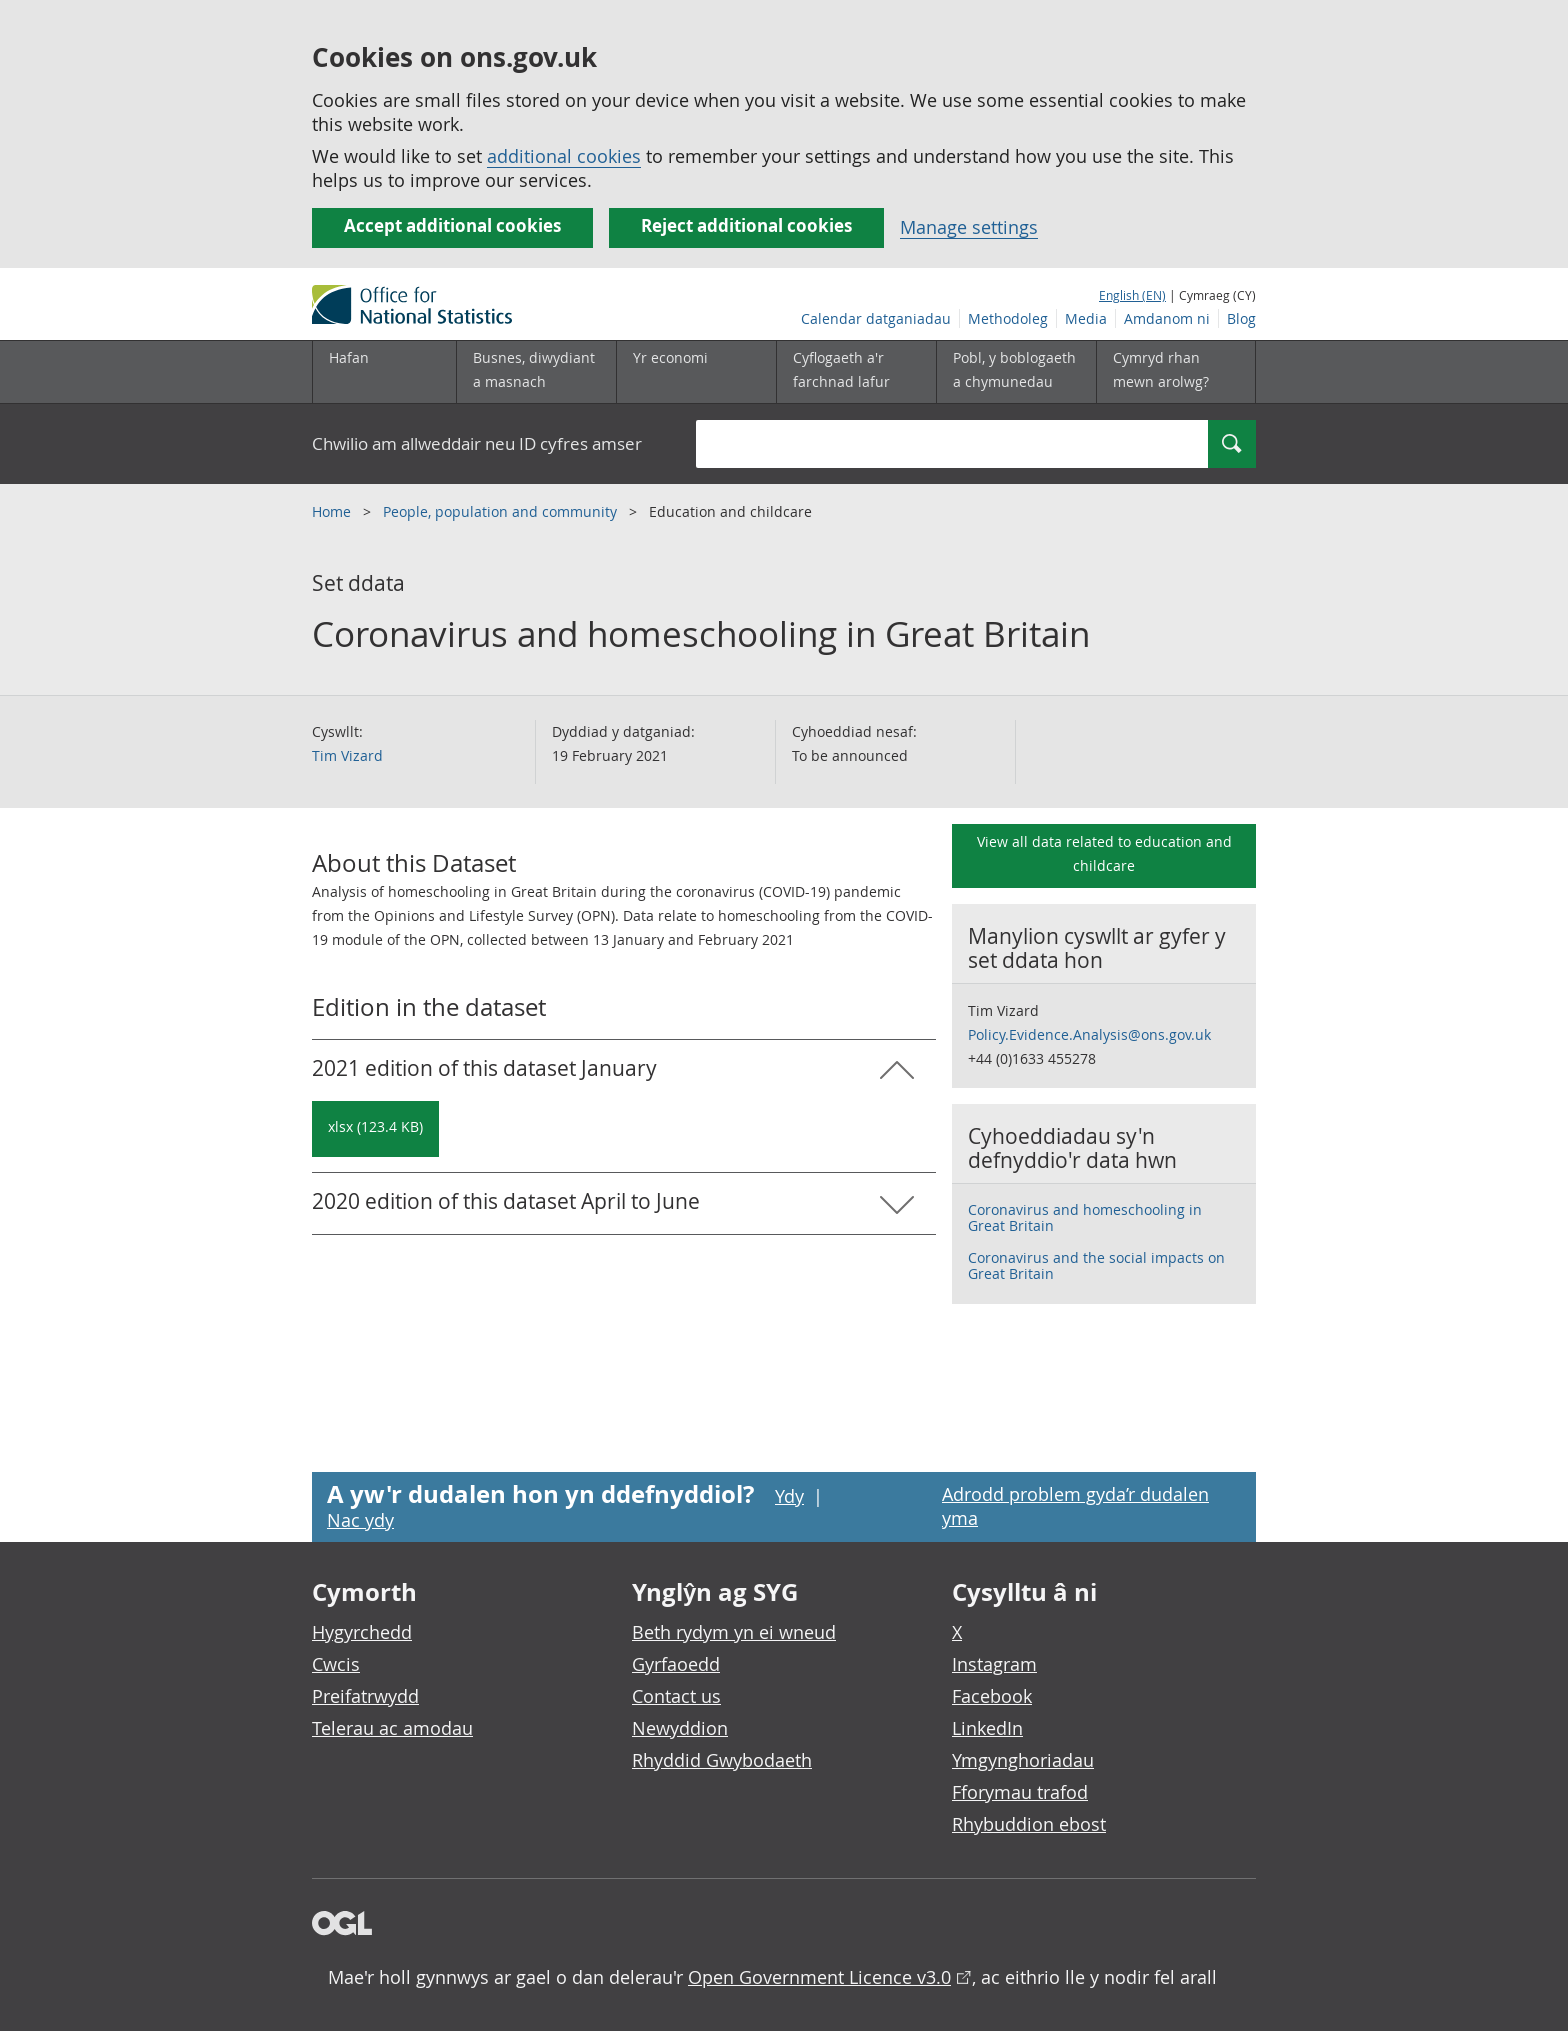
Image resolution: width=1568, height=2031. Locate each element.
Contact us (676, 1696)
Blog (1241, 318)
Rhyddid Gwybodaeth (722, 1760)
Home (333, 511)
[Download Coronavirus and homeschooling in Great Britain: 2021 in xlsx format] (375, 1129)
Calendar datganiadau (876, 318)
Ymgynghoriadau (1023, 1760)
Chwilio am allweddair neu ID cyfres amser (477, 443)
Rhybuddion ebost (1029, 1824)
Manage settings (969, 227)
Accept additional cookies (452, 225)
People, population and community (502, 511)
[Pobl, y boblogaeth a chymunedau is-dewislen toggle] (1016, 372)
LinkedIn (987, 1728)
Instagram (994, 1664)
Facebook (992, 1696)
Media (1086, 318)
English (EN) (1132, 295)
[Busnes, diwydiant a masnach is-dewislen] (536, 372)
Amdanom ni (1167, 318)
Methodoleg (1008, 318)
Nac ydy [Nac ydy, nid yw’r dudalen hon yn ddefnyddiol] (360, 1520)
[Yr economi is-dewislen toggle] (696, 372)
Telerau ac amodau (392, 1728)
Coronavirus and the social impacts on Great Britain (1096, 1265)
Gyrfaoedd (676, 1664)
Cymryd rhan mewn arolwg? (1161, 369)
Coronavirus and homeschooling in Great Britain (1085, 1217)
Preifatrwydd (365, 1696)
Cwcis (336, 1664)
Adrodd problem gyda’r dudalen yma (1075, 1506)
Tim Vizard (347, 755)
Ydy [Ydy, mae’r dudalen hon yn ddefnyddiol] (789, 1496)
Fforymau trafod (1020, 1792)
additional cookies (564, 156)
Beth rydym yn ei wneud (734, 1632)
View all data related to (1104, 853)
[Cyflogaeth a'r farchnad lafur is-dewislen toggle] (856, 372)
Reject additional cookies (746, 225)
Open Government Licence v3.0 (819, 1977)
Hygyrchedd (362, 1632)
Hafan (349, 357)
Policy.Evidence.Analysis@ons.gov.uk (1089, 1034)
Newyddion (680, 1728)
